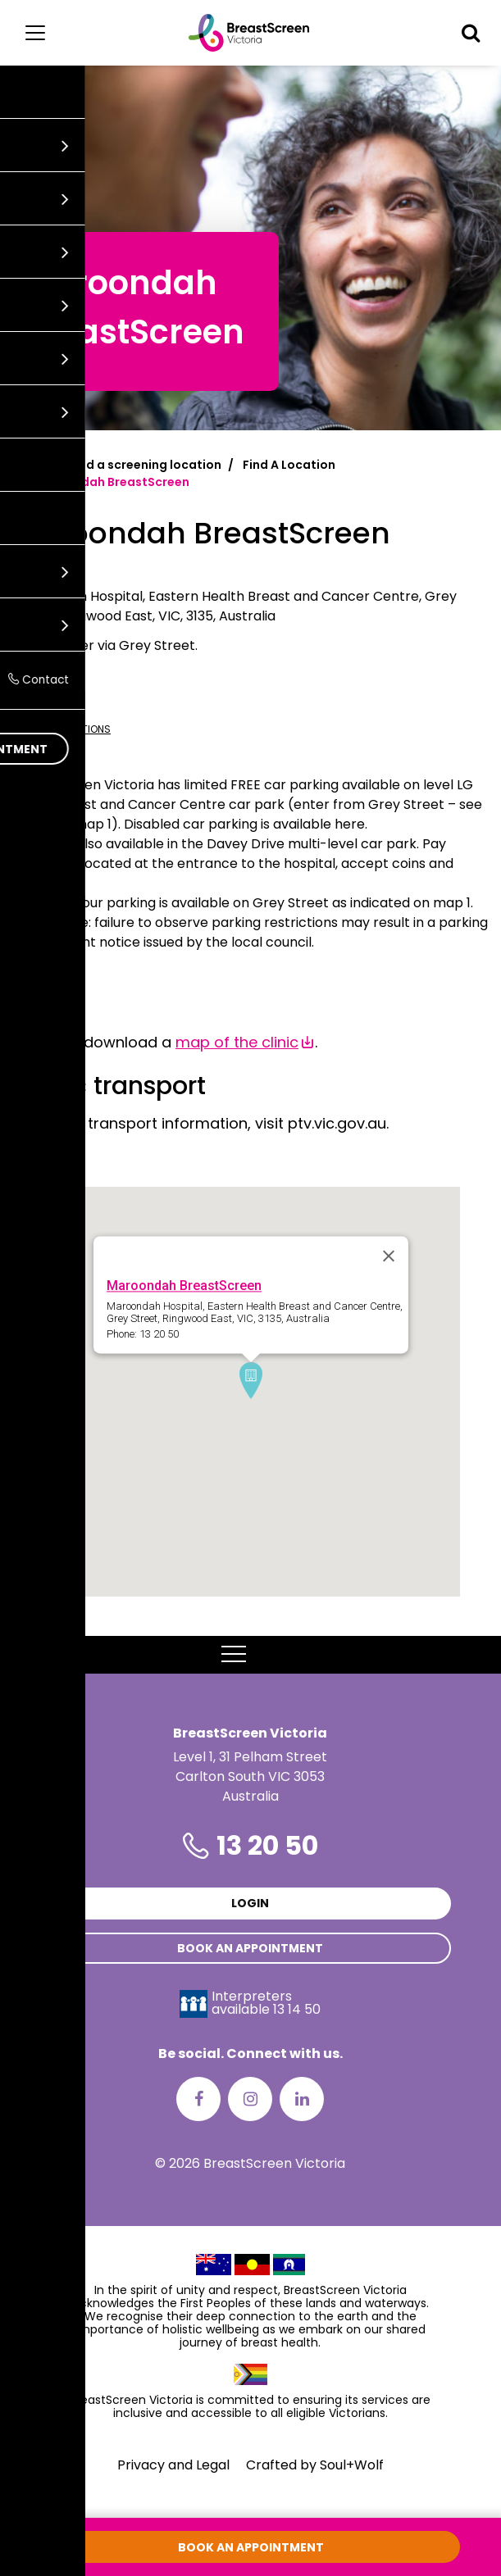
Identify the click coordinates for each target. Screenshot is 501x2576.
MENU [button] (250, 1655)
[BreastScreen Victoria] (249, 33)
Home (30, 465)
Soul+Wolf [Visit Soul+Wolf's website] (352, 2465)
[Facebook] (198, 2099)
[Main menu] (35, 32)
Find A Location (289, 465)
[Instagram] (250, 2099)
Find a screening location (145, 465)
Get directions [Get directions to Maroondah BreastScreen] (61, 729)
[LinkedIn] (302, 2099)
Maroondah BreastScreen (184, 1286)
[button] (470, 33)
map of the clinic (236, 1042)
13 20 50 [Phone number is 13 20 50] (267, 1845)
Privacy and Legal (173, 2465)
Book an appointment (250, 1948)
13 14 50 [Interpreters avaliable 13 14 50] (297, 2009)
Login (250, 1903)
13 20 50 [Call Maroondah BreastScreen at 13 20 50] (37, 702)
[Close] (388, 1256)
